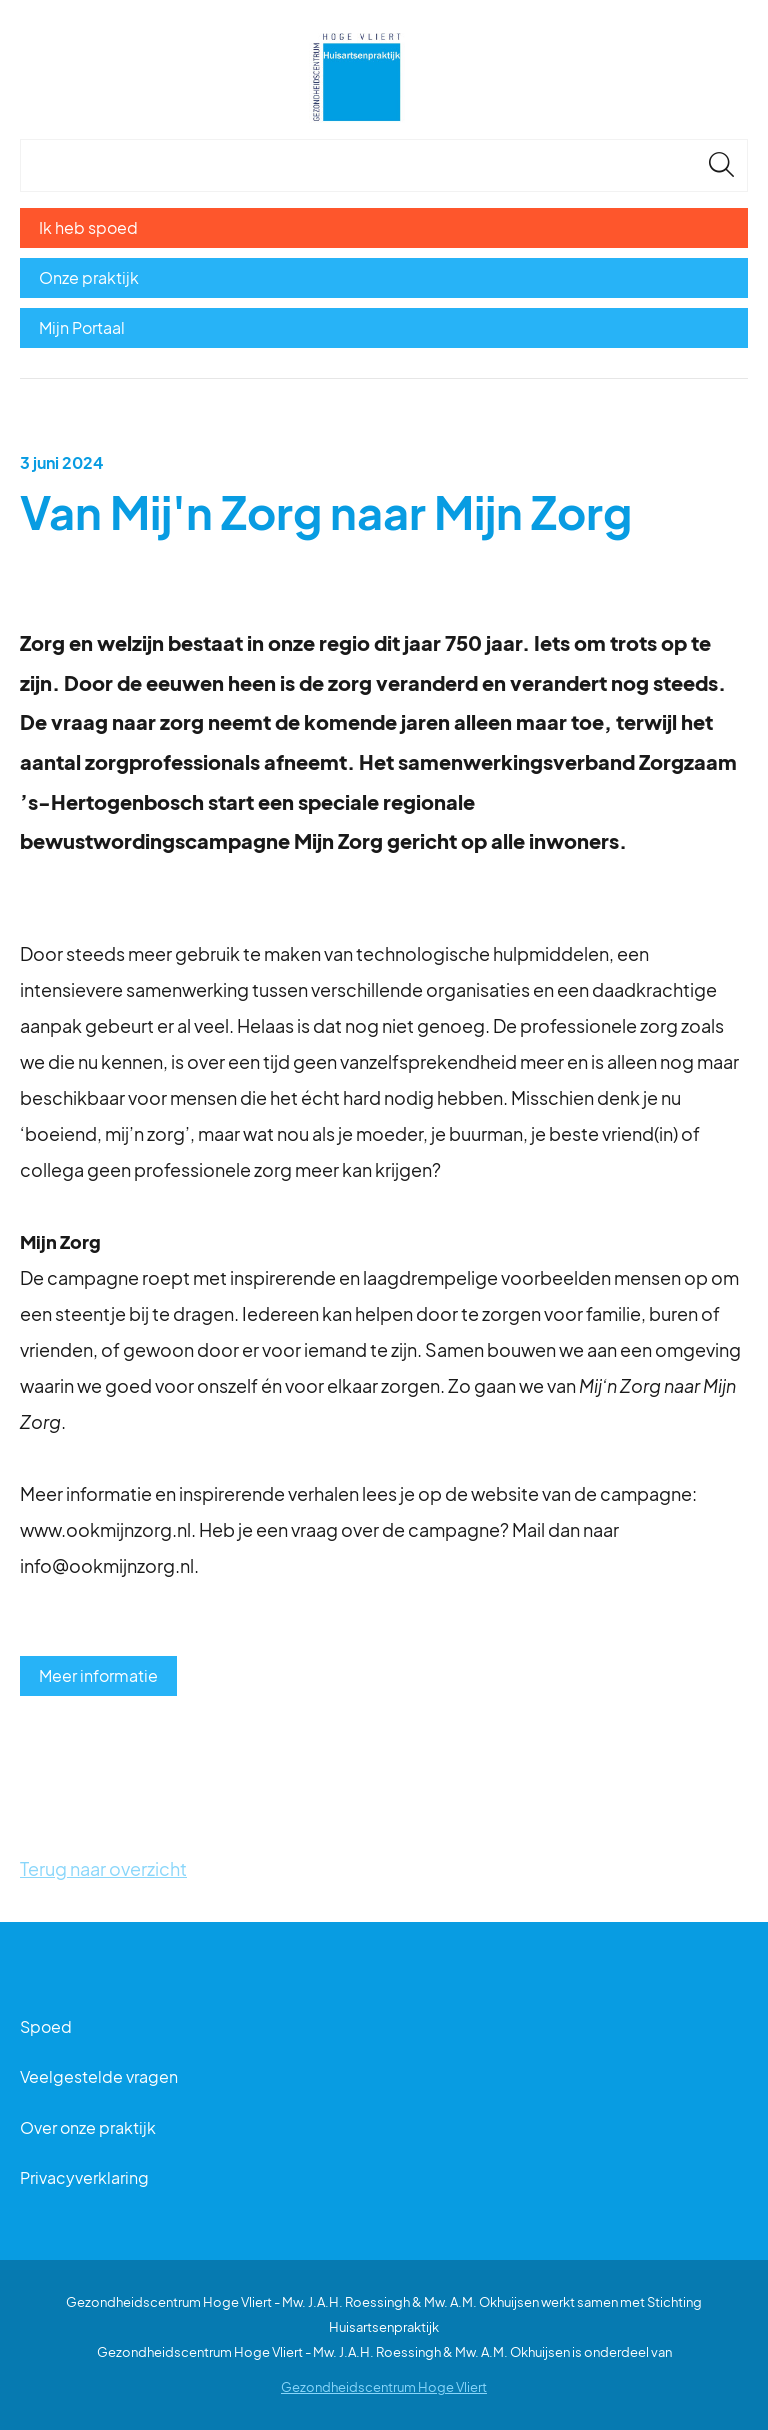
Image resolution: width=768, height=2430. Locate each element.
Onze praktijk (89, 277)
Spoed (46, 2026)
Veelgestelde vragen (99, 2076)
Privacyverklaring (84, 2177)
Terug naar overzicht (103, 1868)
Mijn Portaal (82, 327)
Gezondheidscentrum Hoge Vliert (384, 2387)
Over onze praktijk (88, 2127)
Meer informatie (98, 1675)
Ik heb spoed (88, 227)
